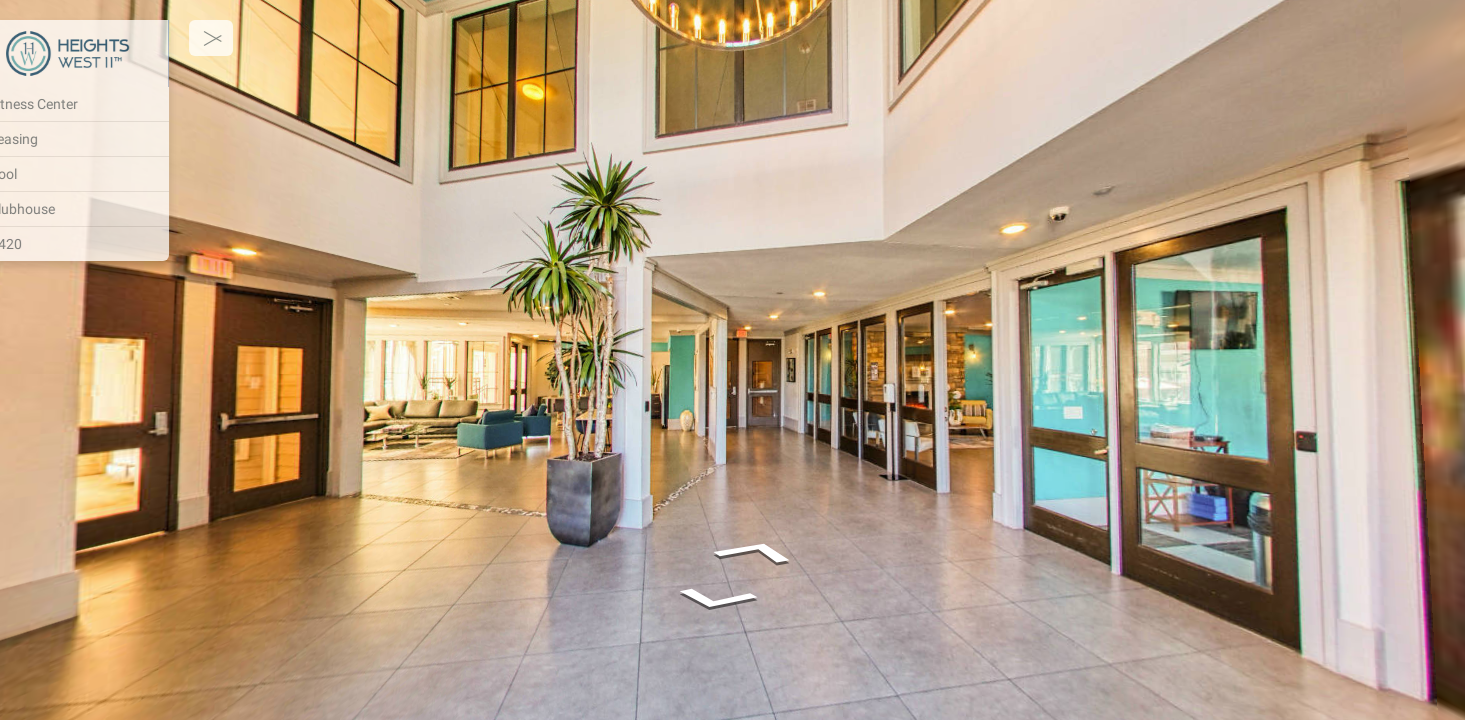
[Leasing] (120, 139)
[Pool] (120, 174)
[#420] (120, 244)
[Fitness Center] (120, 104)
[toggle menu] (262, 38)
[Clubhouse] (120, 209)
